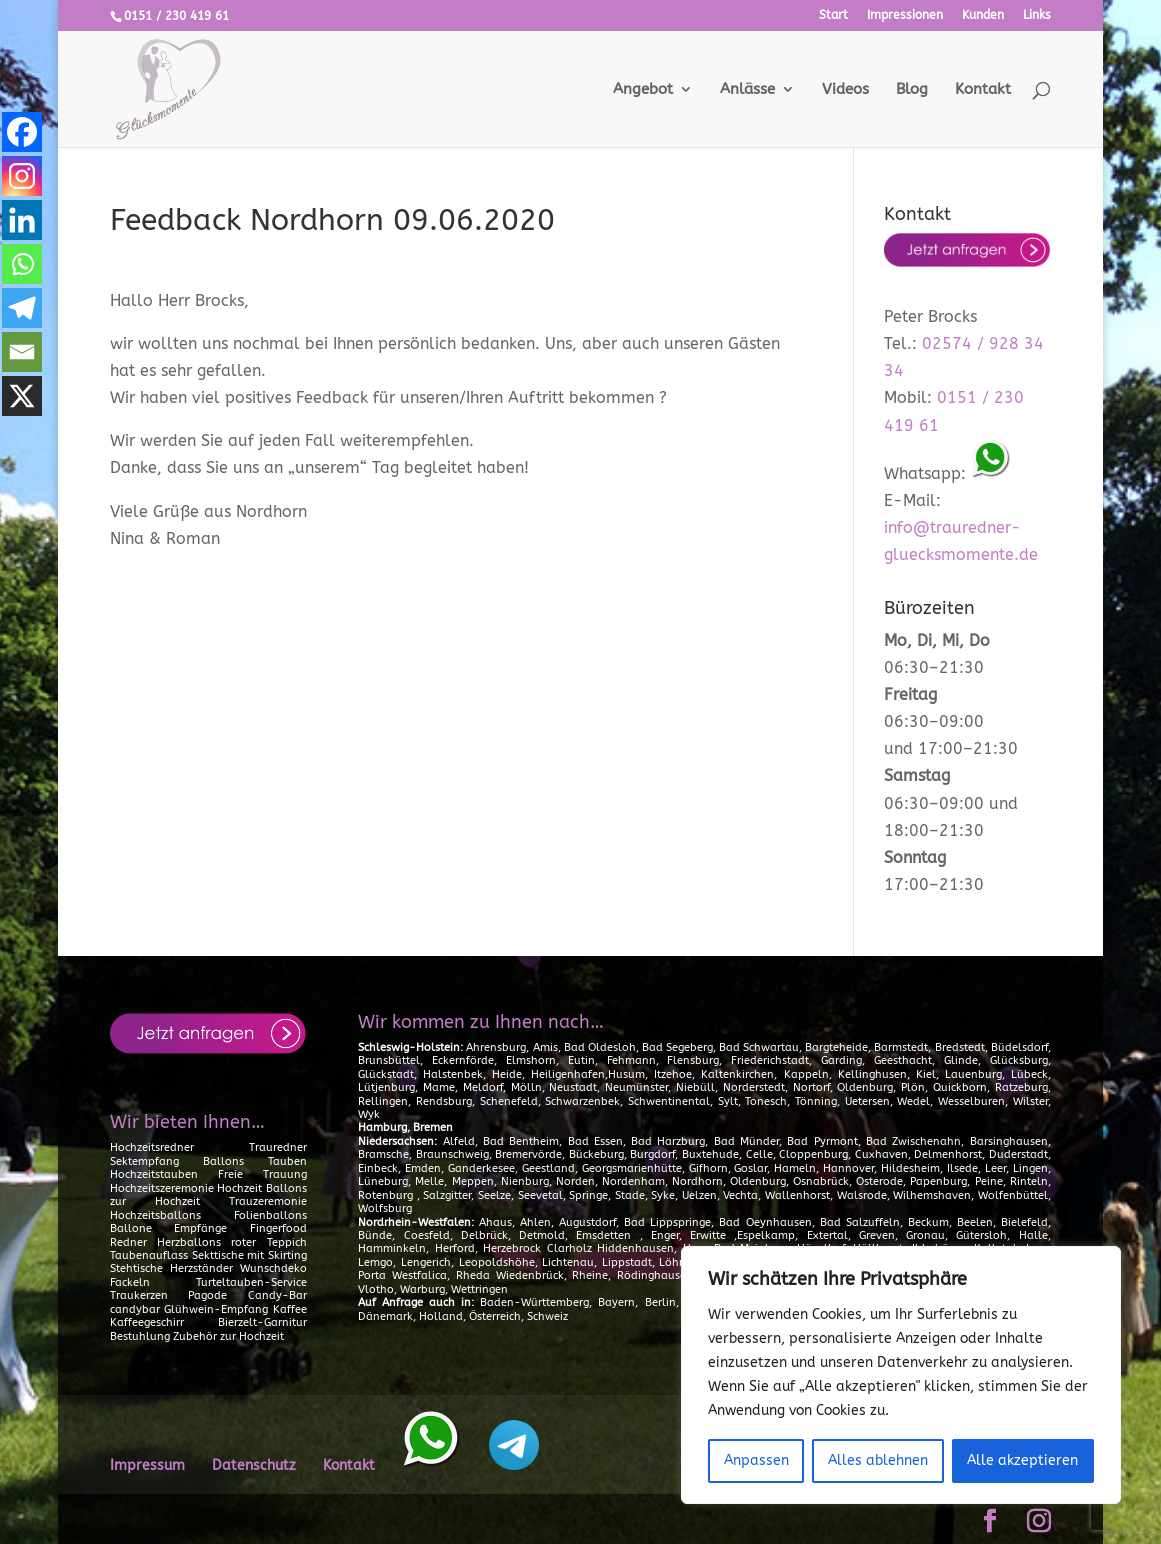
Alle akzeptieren (1022, 1460)
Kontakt (983, 90)
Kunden (983, 15)
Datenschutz (254, 1465)
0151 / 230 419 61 (176, 16)
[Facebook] (22, 132)
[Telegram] (22, 308)
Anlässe (747, 90)
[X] (22, 396)
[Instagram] (22, 176)
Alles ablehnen (878, 1460)
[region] (901, 1375)
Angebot (643, 90)
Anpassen (756, 1460)
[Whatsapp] (22, 264)
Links (1037, 15)
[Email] (22, 352)
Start (833, 15)
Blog (912, 90)
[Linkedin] (22, 220)
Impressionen (905, 15)
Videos (845, 90)
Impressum (147, 1465)
